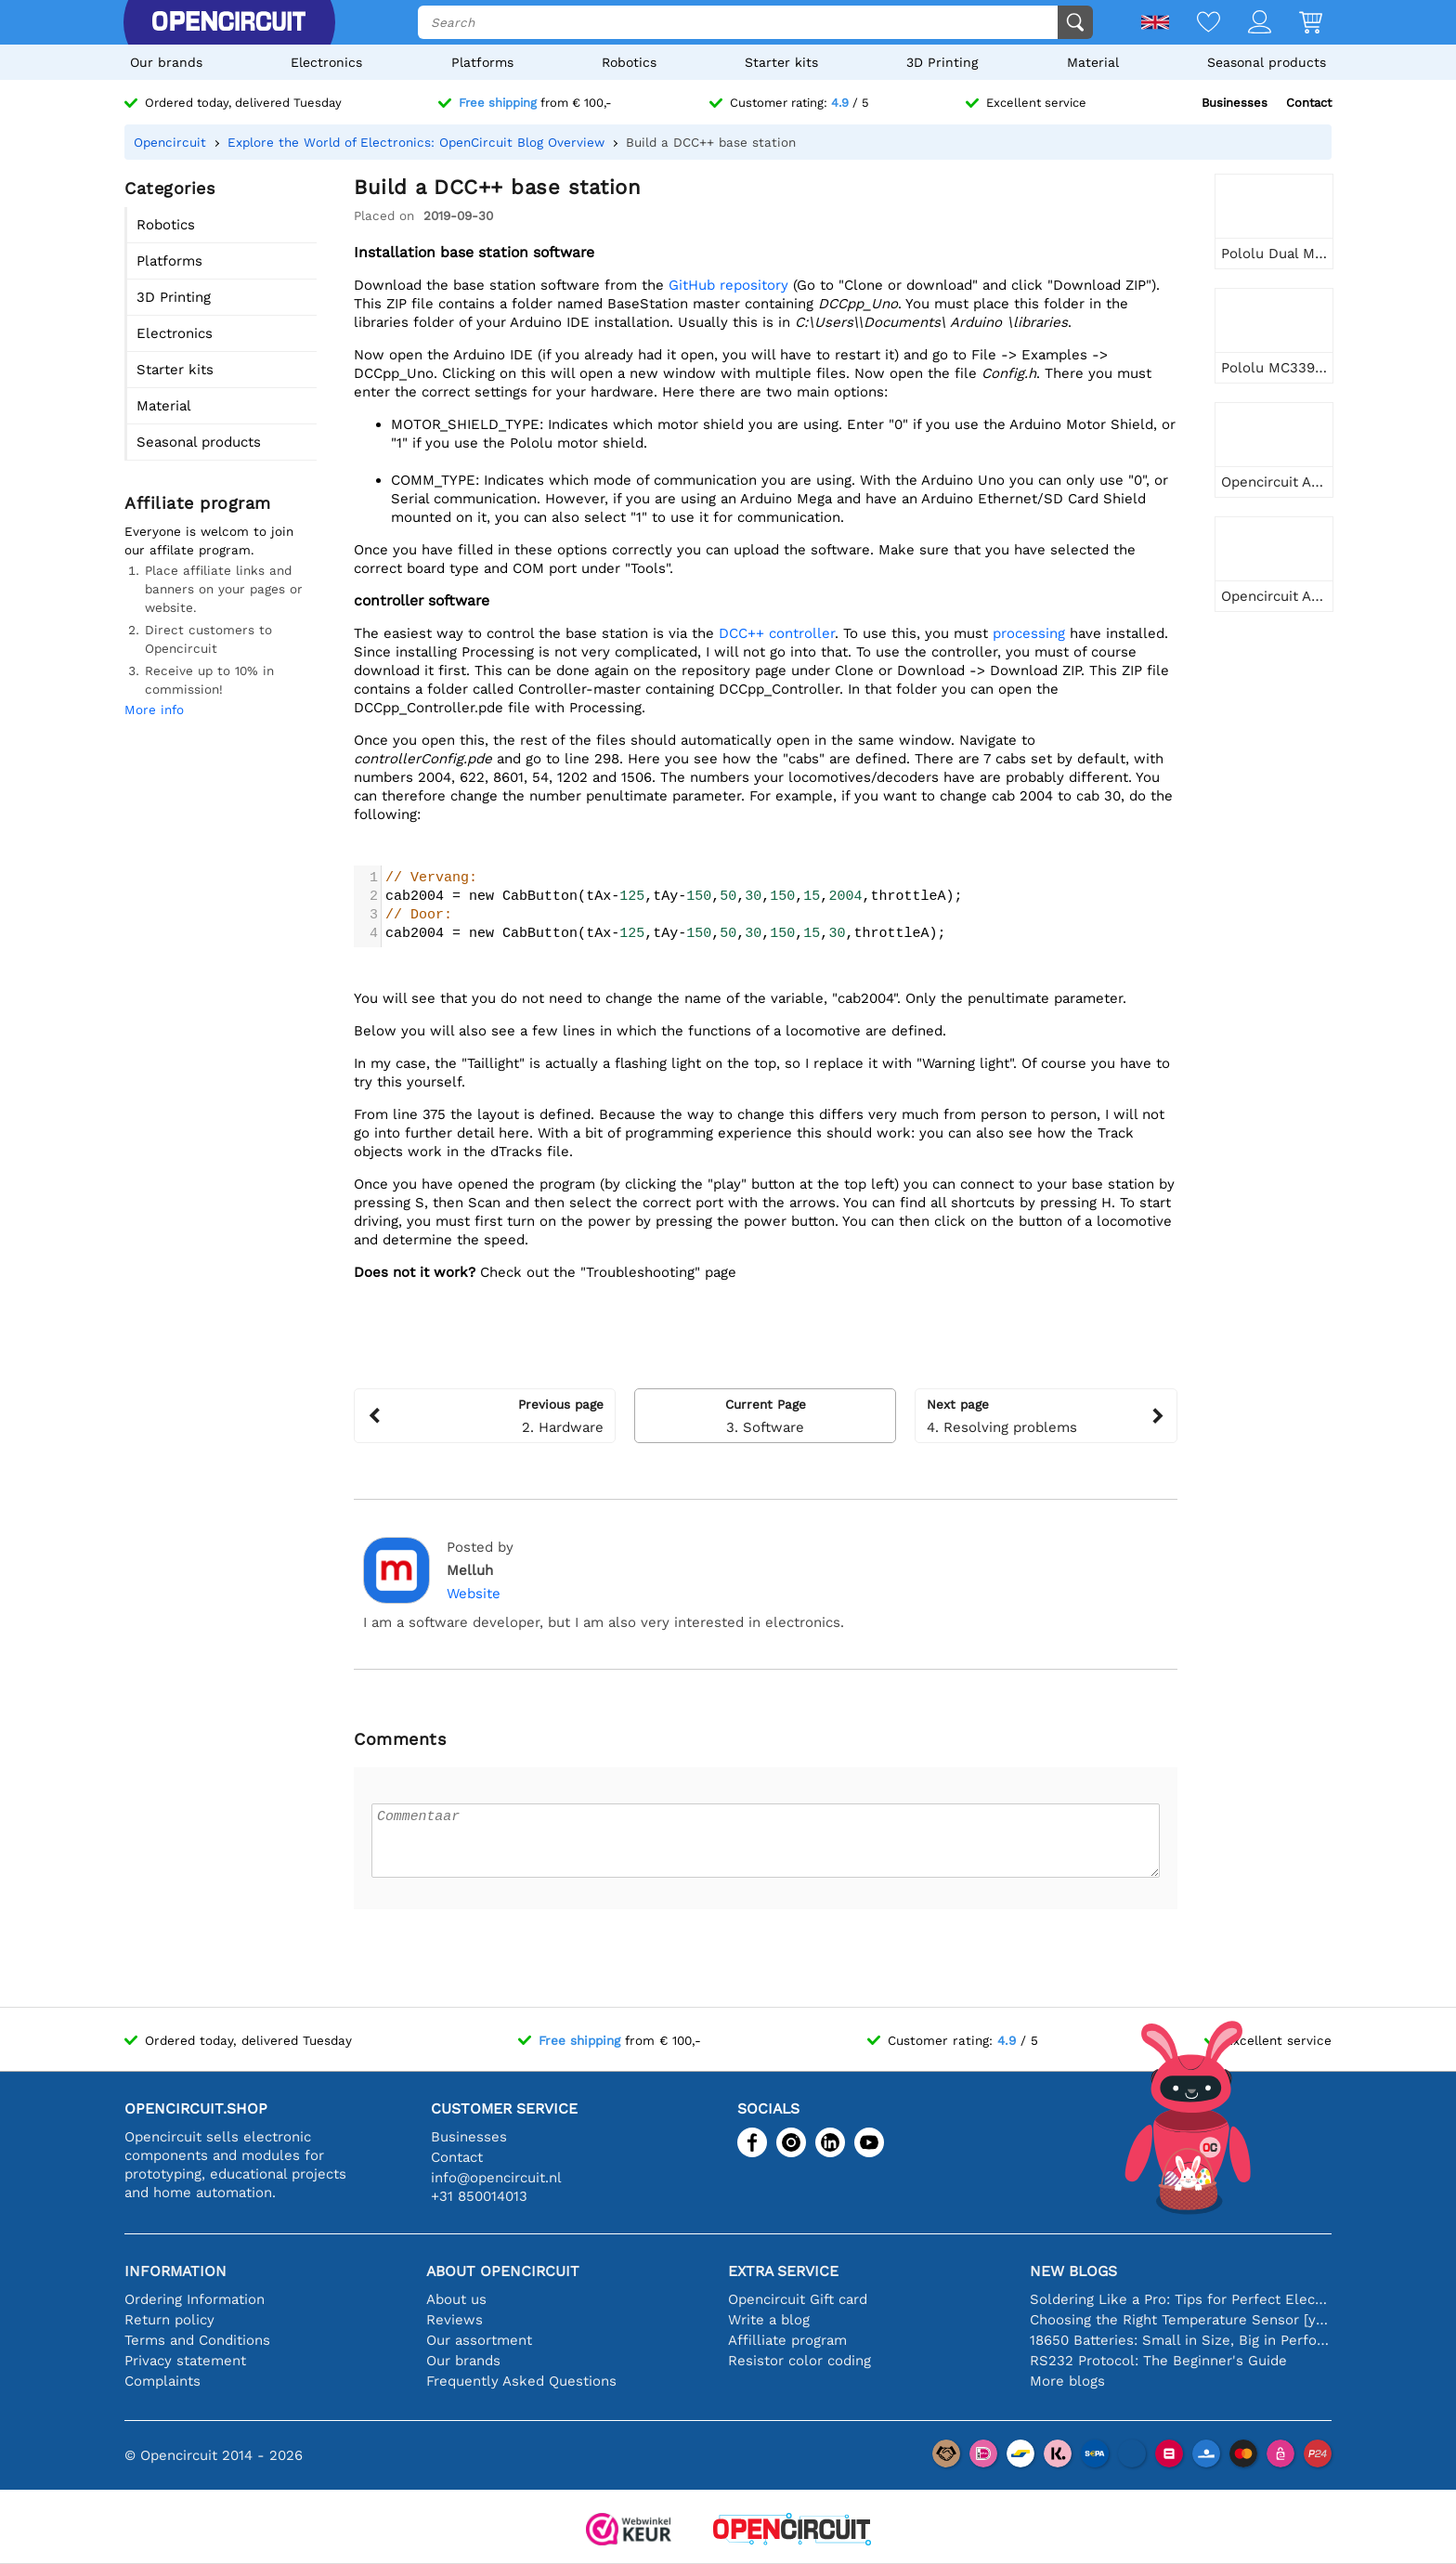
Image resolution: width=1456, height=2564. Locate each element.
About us (456, 2299)
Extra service (783, 2271)
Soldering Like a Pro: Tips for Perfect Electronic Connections (1181, 2299)
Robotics (629, 62)
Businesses (1235, 103)
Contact (1309, 103)
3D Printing (942, 62)
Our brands (166, 62)
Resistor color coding (799, 2360)
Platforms (482, 62)
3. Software (765, 1415)
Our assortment (479, 2340)
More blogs (1067, 2381)
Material (1093, 62)
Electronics (326, 62)
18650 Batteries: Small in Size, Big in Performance (1181, 2340)
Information (175, 2271)
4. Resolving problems (1045, 1415)
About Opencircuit (502, 2271)
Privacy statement (185, 2360)
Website (473, 1593)
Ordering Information (194, 2299)
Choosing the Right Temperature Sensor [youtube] (1181, 2319)
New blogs (1073, 2271)
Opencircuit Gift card (797, 2299)
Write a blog (769, 2319)
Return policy (169, 2319)
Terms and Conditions (197, 2340)
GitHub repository (728, 285)
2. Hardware (485, 1415)
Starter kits (781, 62)
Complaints (162, 2381)
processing (1031, 633)
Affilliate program (787, 2340)
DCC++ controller (777, 633)
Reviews (454, 2319)
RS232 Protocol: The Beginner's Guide (1158, 2360)
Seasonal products (1266, 62)
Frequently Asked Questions (521, 2381)
